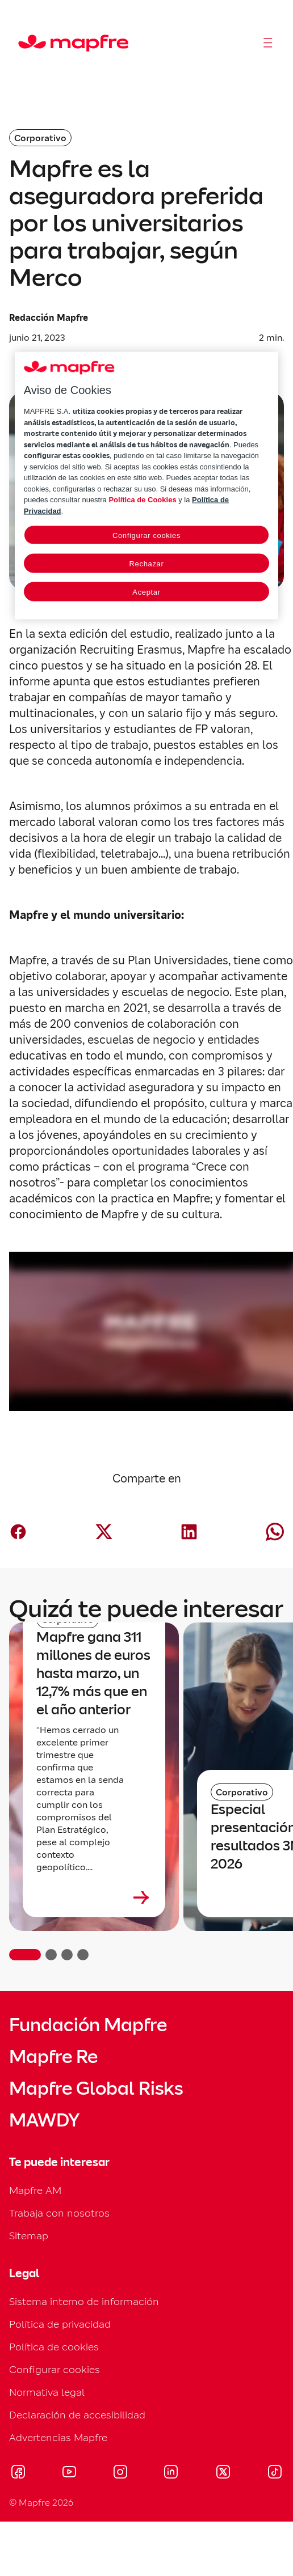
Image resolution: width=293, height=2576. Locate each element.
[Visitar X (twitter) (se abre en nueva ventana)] (223, 2473)
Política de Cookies (142, 499)
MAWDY (44, 2120)
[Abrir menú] (268, 43)
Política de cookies (54, 2346)
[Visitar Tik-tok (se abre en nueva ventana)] (274, 2473)
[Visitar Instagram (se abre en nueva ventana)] (120, 2473)
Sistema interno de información (84, 2301)
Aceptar (146, 592)
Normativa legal (47, 2392)
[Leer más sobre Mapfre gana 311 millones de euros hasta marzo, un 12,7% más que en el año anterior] (94, 1897)
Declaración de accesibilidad (77, 2414)
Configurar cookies (54, 2369)
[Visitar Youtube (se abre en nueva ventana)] (69, 2473)
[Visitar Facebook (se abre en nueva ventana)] (18, 2473)
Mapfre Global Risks (96, 2088)
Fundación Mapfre (88, 2025)
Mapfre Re (53, 2056)
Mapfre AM (35, 2190)
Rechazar (146, 564)
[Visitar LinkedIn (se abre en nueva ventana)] (171, 2473)
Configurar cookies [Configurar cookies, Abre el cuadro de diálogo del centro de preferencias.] (146, 535)
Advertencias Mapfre (58, 2437)
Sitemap (28, 2235)
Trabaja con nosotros (59, 2212)
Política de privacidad (60, 2324)
